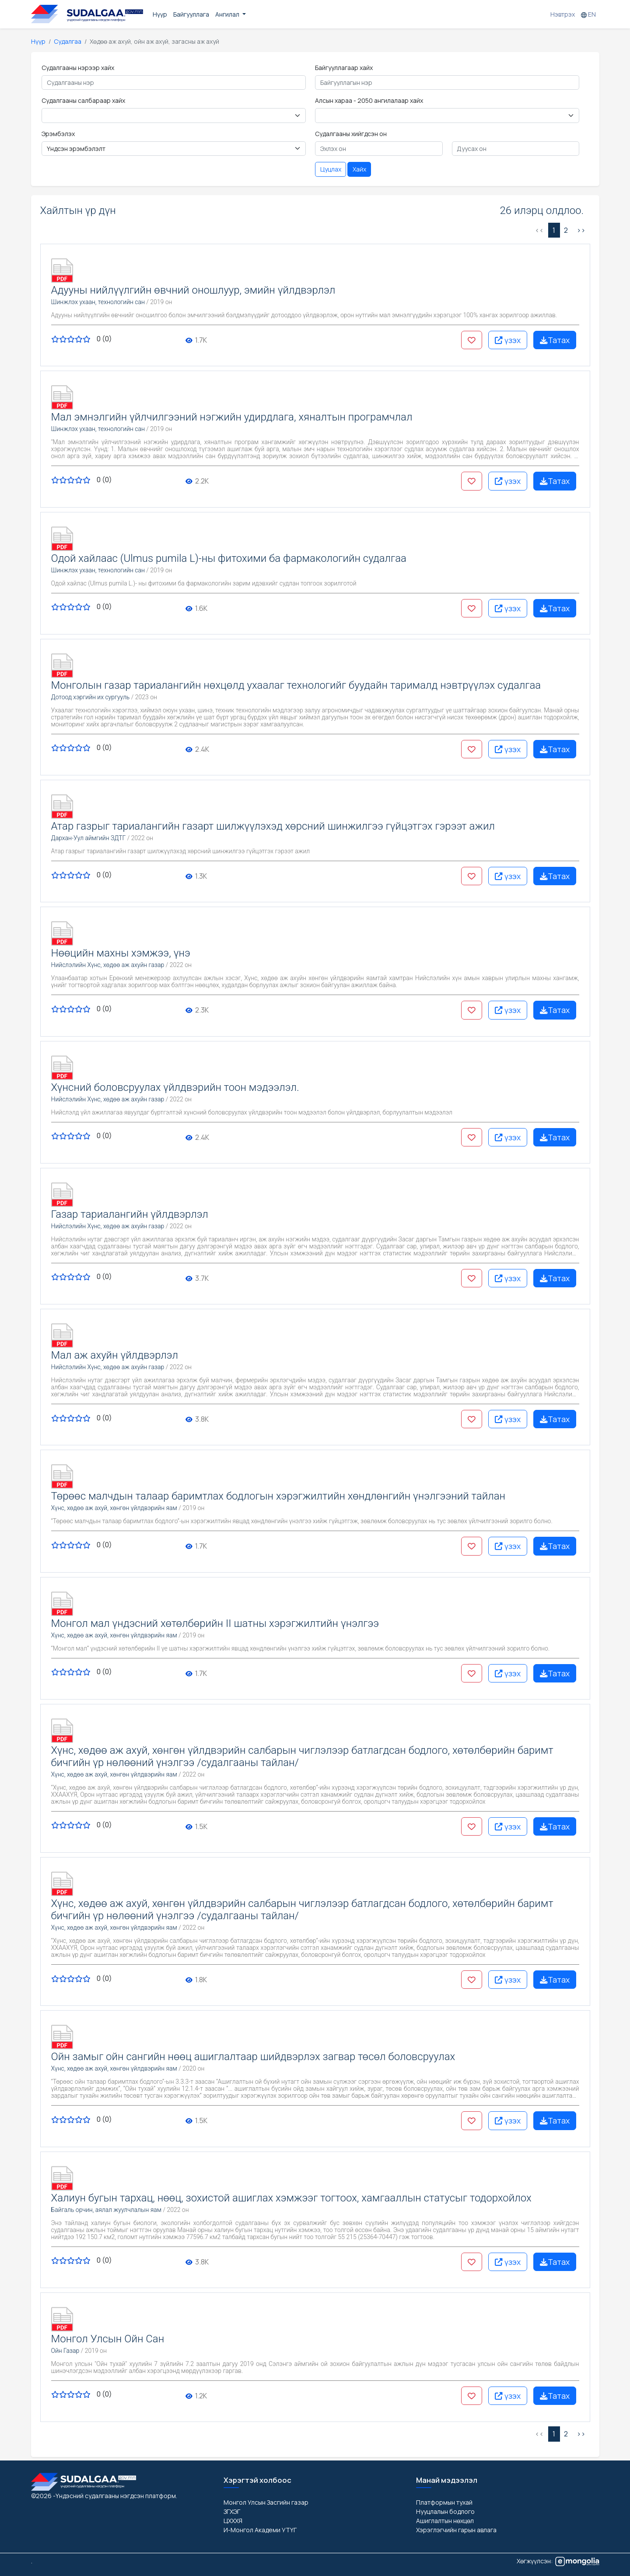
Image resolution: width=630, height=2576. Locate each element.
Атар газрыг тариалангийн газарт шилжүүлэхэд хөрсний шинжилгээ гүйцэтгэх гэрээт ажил (273, 826)
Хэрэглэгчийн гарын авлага (456, 2530)
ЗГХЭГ (232, 2511)
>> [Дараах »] (581, 230)
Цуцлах (330, 169)
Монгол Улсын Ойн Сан (107, 2339)
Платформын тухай (444, 2502)
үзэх (508, 340)
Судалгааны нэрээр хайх (78, 67)
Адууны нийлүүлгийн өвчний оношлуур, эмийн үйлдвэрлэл (193, 290)
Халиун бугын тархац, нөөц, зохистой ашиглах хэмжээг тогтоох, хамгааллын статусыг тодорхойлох (291, 2198)
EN (588, 14)
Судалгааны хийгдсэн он (351, 134)
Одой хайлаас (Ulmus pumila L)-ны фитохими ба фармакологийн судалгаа (228, 558)
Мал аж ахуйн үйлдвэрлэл (114, 1355)
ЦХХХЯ (233, 2520)
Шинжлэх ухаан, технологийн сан (98, 301)
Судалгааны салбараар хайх (83, 100)
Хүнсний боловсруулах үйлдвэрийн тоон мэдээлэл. (175, 1087)
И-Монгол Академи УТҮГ (260, 2530)
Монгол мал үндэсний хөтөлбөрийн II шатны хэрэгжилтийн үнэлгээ (215, 1623)
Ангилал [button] (228, 14)
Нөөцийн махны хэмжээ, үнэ (120, 953)
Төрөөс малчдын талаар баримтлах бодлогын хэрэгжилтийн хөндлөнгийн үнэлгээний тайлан (278, 1496)
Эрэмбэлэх (58, 134)
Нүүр (160, 14)
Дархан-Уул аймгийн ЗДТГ (88, 837)
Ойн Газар (65, 2350)
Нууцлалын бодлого (445, 2511)
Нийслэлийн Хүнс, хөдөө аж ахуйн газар (107, 964)
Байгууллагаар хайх (344, 67)
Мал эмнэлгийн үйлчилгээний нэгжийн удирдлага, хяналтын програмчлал (232, 417)
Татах (555, 340)
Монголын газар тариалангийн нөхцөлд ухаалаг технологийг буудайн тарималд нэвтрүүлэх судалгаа (296, 685)
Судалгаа (67, 41)
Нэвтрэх (562, 14)
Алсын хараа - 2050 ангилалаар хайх (369, 100)
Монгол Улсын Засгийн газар (266, 2502)
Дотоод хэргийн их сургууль (90, 697)
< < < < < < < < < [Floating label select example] (447, 115)
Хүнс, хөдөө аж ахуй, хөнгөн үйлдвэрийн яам (114, 1507)
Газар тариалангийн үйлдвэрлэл (129, 1214)
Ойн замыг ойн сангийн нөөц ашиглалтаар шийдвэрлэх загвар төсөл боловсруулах (253, 2056)
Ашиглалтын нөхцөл (445, 2520)
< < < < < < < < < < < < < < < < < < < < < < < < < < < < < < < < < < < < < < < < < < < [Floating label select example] (174, 115)
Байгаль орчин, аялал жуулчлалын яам (106, 2209)
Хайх (359, 169)
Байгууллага (191, 14)
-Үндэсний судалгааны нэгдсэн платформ (114, 2496)
